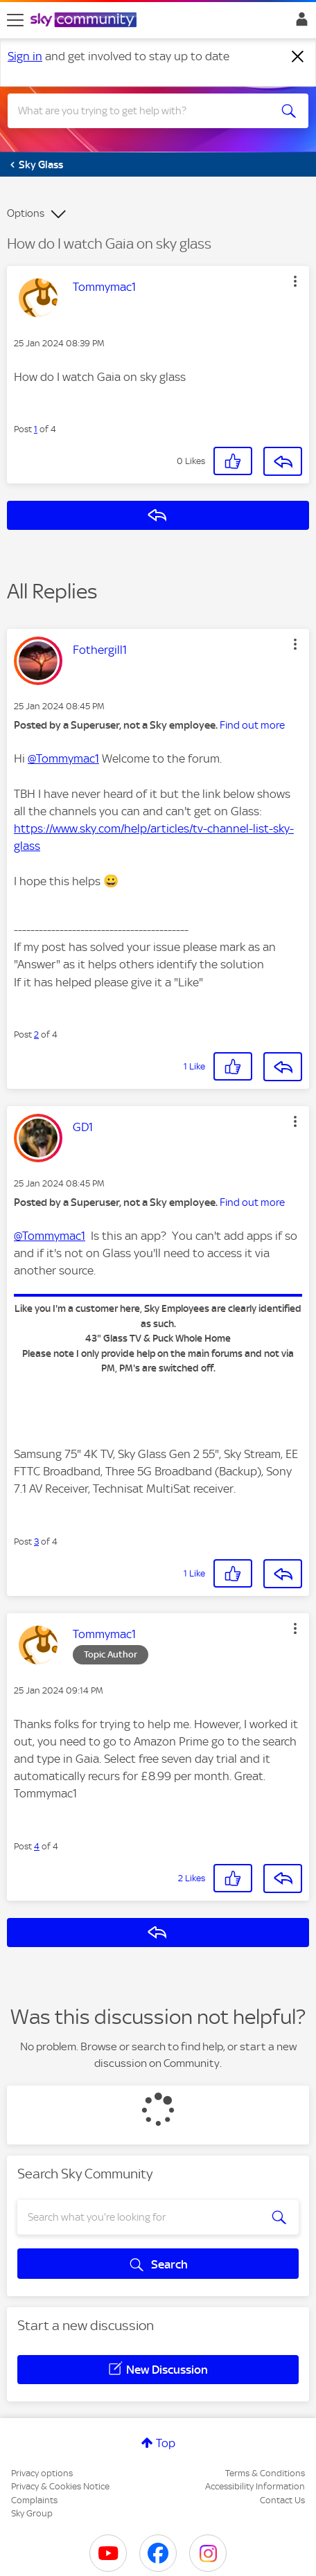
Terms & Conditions (265, 2473)
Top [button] (165, 2443)
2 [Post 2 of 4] (36, 1034)
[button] (295, 281)
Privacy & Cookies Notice (60, 2486)
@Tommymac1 (63, 758)
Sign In (299, 22)
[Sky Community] (85, 20)
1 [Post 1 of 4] (35, 429)
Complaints (34, 2500)
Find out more (252, 725)
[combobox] (143, 111)
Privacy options (42, 2473)
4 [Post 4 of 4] (37, 1846)
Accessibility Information (255, 2486)
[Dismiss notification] (298, 57)
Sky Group (32, 2513)
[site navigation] (15, 20)
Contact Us (282, 2500)
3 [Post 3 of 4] (36, 1541)
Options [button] (25, 213)
